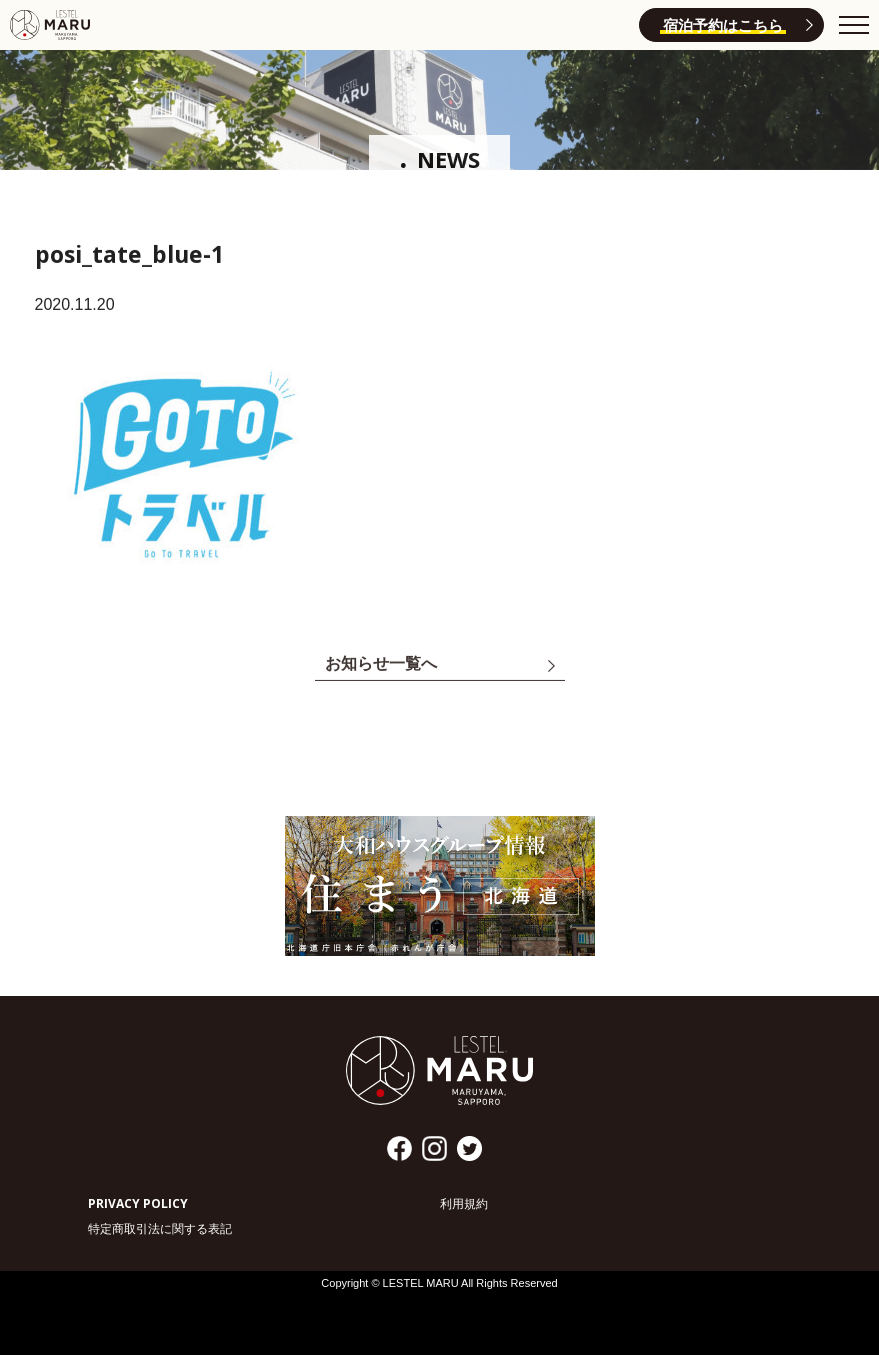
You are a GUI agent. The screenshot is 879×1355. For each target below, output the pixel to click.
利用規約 (464, 1203)
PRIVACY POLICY (138, 1203)
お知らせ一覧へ (381, 666)
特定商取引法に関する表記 (160, 1228)
